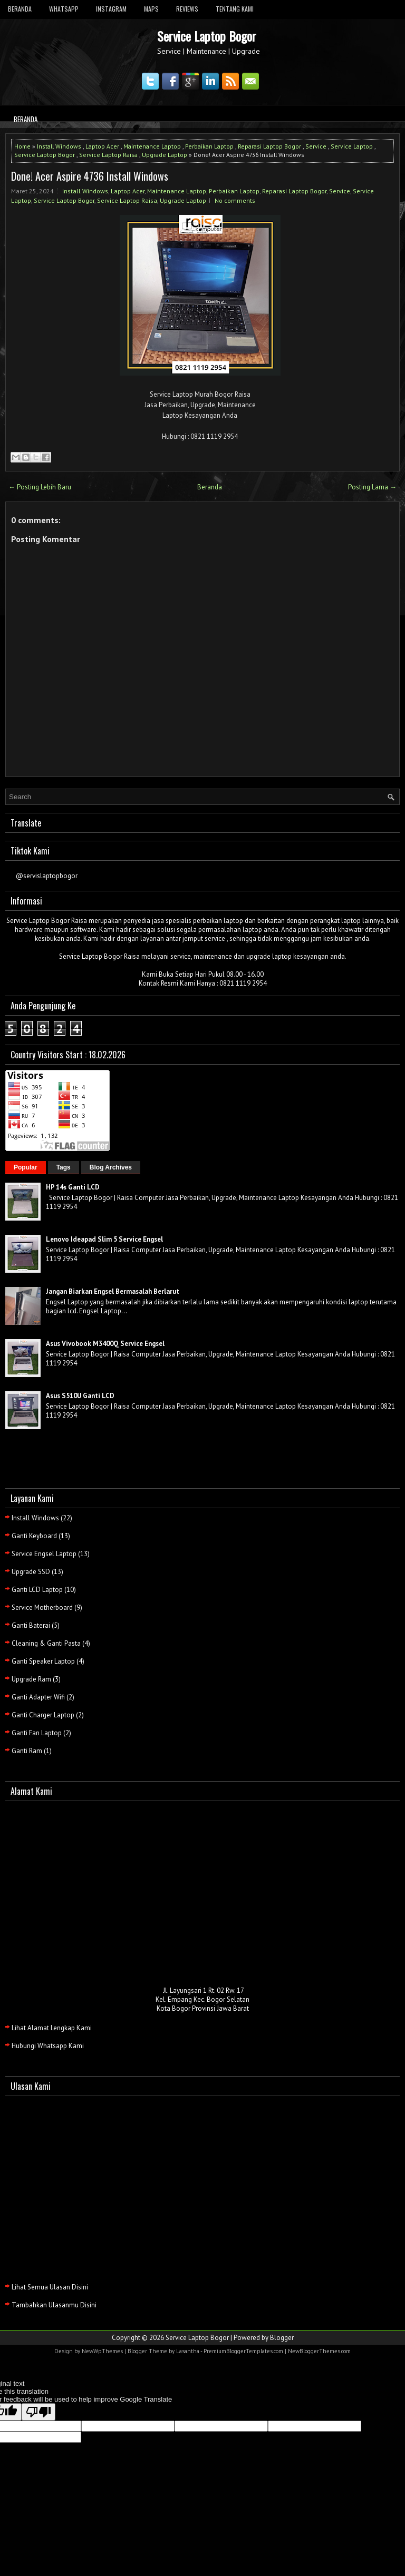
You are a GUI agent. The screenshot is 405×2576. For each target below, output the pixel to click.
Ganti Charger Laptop (43, 1714)
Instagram (111, 8)
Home (22, 146)
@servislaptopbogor (47, 875)
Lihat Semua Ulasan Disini (50, 2287)
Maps (151, 8)
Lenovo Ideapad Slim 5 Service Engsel (104, 1239)
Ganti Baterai (31, 1625)
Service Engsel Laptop (44, 1553)
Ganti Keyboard (34, 1535)
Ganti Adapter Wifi (38, 1697)
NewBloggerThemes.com (319, 2351)
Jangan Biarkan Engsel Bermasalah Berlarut (112, 1291)
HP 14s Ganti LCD (73, 1187)
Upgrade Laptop (164, 155)
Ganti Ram (27, 1750)
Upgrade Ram (31, 1679)
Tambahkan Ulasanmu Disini (54, 2304)
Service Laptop (352, 146)
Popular (25, 1167)
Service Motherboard (42, 1607)
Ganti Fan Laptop (37, 1732)
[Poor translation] (38, 2412)
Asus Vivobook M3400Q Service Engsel (105, 1343)
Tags (63, 1167)
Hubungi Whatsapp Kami (48, 2045)
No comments (235, 200)
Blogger (282, 2337)
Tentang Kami (235, 8)
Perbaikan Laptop (209, 146)
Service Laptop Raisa (108, 155)
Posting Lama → (372, 487)
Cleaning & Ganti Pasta (46, 1643)
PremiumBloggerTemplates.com (243, 2351)
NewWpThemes (102, 2351)
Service (315, 146)
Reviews (187, 8)
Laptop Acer (102, 146)
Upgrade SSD (31, 1571)
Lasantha (187, 2351)
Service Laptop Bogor (206, 35)
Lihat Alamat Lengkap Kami (52, 2027)
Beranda (20, 8)
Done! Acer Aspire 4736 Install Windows (89, 176)
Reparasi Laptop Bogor (269, 146)
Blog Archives (111, 1167)
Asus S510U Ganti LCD (80, 1395)
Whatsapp (64, 8)
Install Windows (59, 146)
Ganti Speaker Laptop (43, 1661)
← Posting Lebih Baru (39, 487)
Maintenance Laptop (152, 146)
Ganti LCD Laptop (37, 1589)
